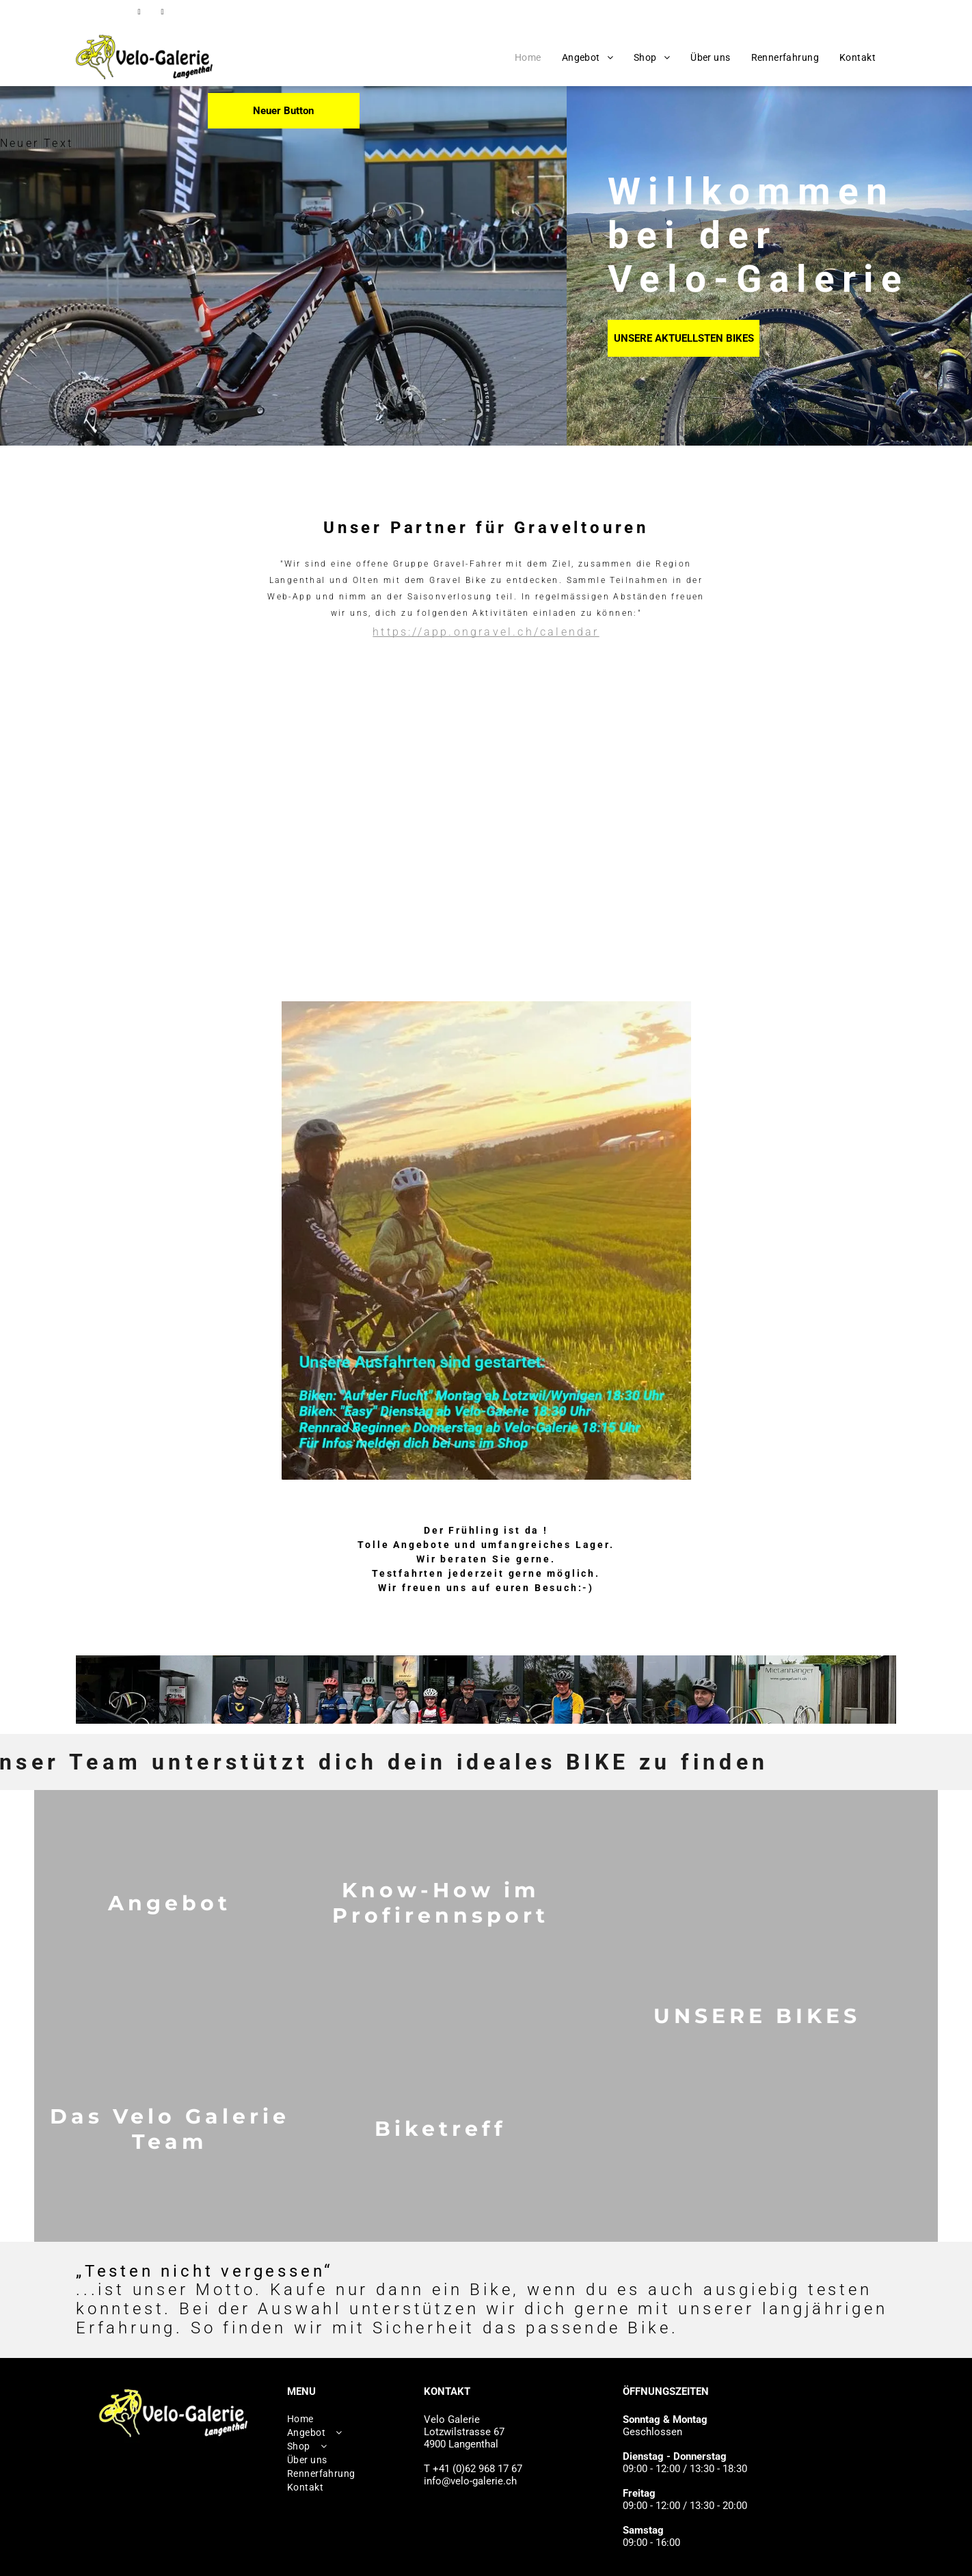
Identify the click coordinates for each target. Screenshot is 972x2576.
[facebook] (139, 13)
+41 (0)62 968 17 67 (742, 11)
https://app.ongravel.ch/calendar (486, 631)
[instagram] (162, 13)
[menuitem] (528, 57)
